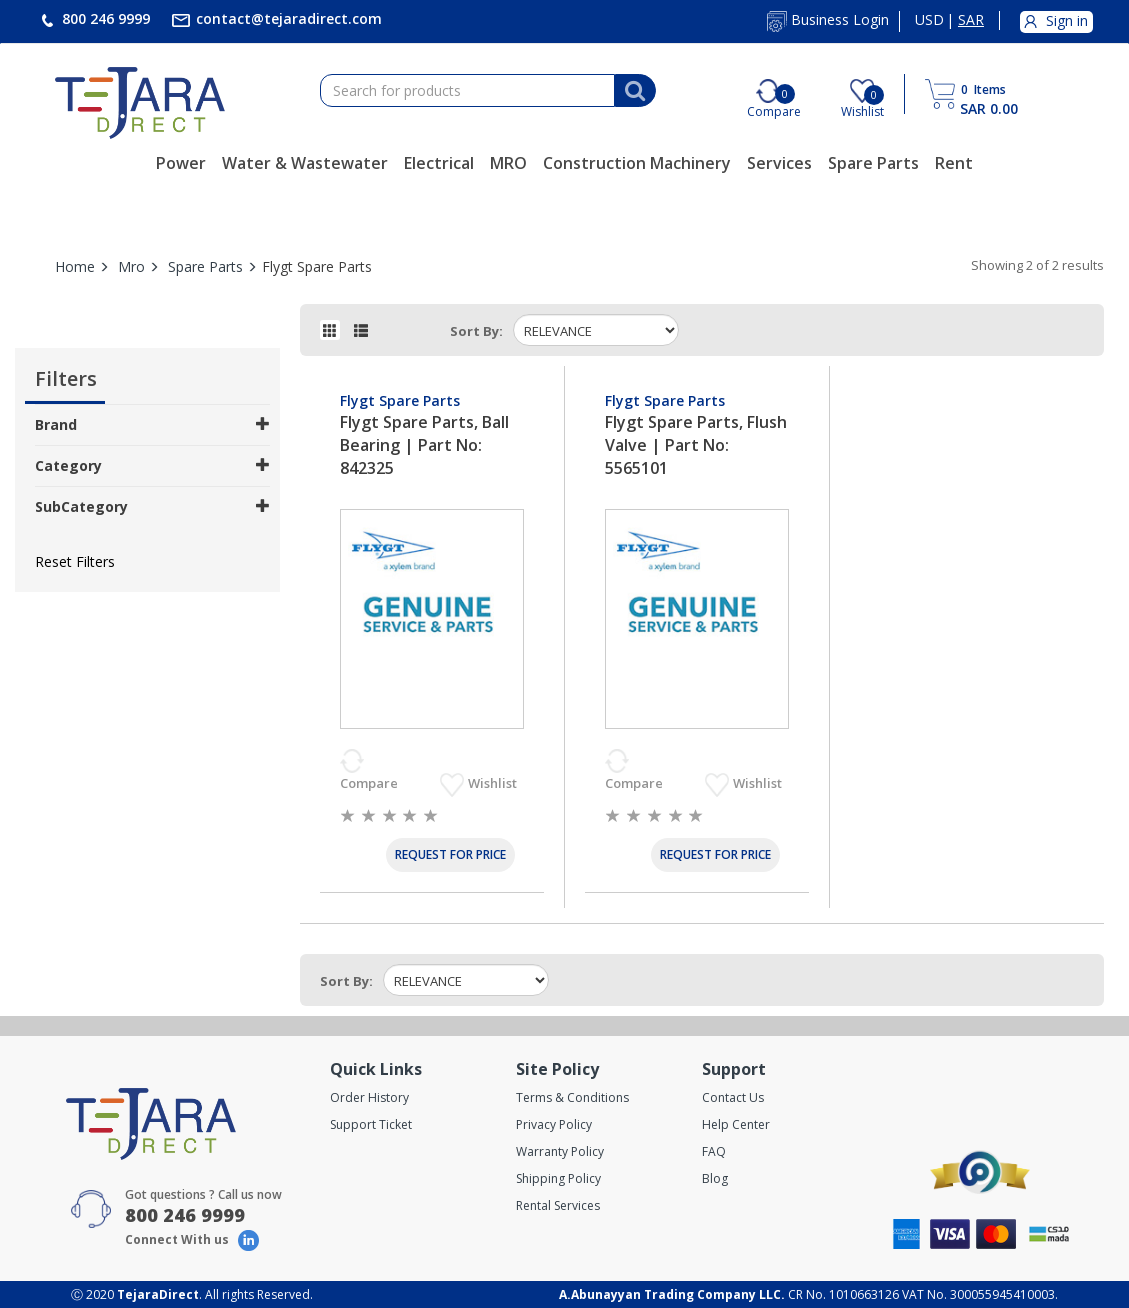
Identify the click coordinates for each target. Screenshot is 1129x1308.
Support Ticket (371, 1124)
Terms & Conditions (572, 1097)
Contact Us (733, 1097)
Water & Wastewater (305, 163)
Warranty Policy (560, 1151)
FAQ (714, 1151)
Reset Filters (75, 561)
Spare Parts (873, 163)
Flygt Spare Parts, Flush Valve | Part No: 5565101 (696, 445)
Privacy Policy (554, 1124)
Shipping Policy (558, 1178)
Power (181, 163)
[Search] (635, 91)
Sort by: (476, 331)
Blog (715, 1178)
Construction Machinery (637, 163)
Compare (370, 783)
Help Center (736, 1124)
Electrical (439, 163)
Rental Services (558, 1205)
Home (75, 266)
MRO (508, 163)
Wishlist (494, 783)
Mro (131, 266)
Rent (954, 163)
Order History (369, 1097)
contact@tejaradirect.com (287, 18)
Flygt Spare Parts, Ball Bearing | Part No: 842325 (424, 445)
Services (779, 163)
